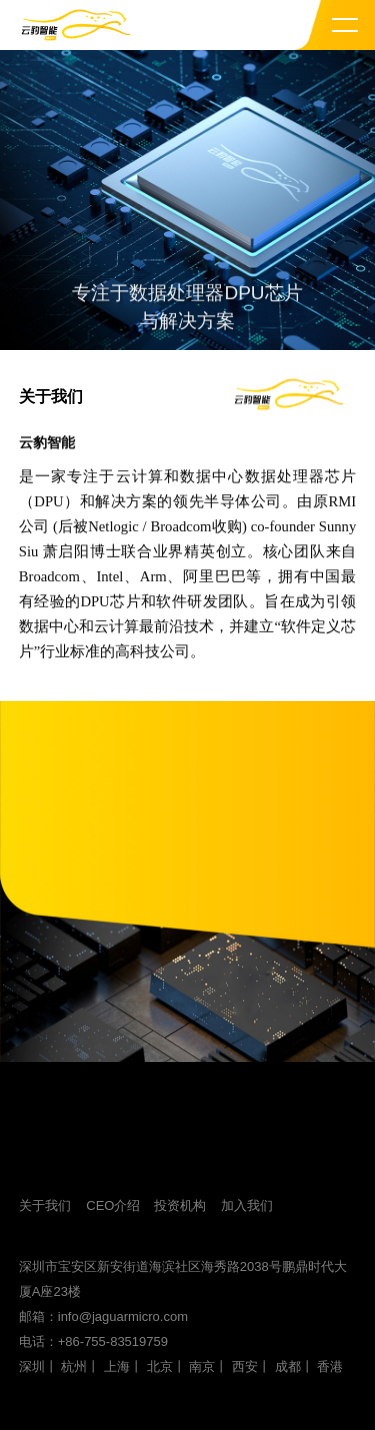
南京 (202, 1366)
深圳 (32, 1366)
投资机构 (180, 1205)
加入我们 (247, 1205)
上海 (117, 1366)
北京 (160, 1366)
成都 (288, 1366)
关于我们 (45, 1205)
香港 (330, 1366)
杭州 (74, 1366)
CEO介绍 (113, 1205)
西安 (245, 1366)
